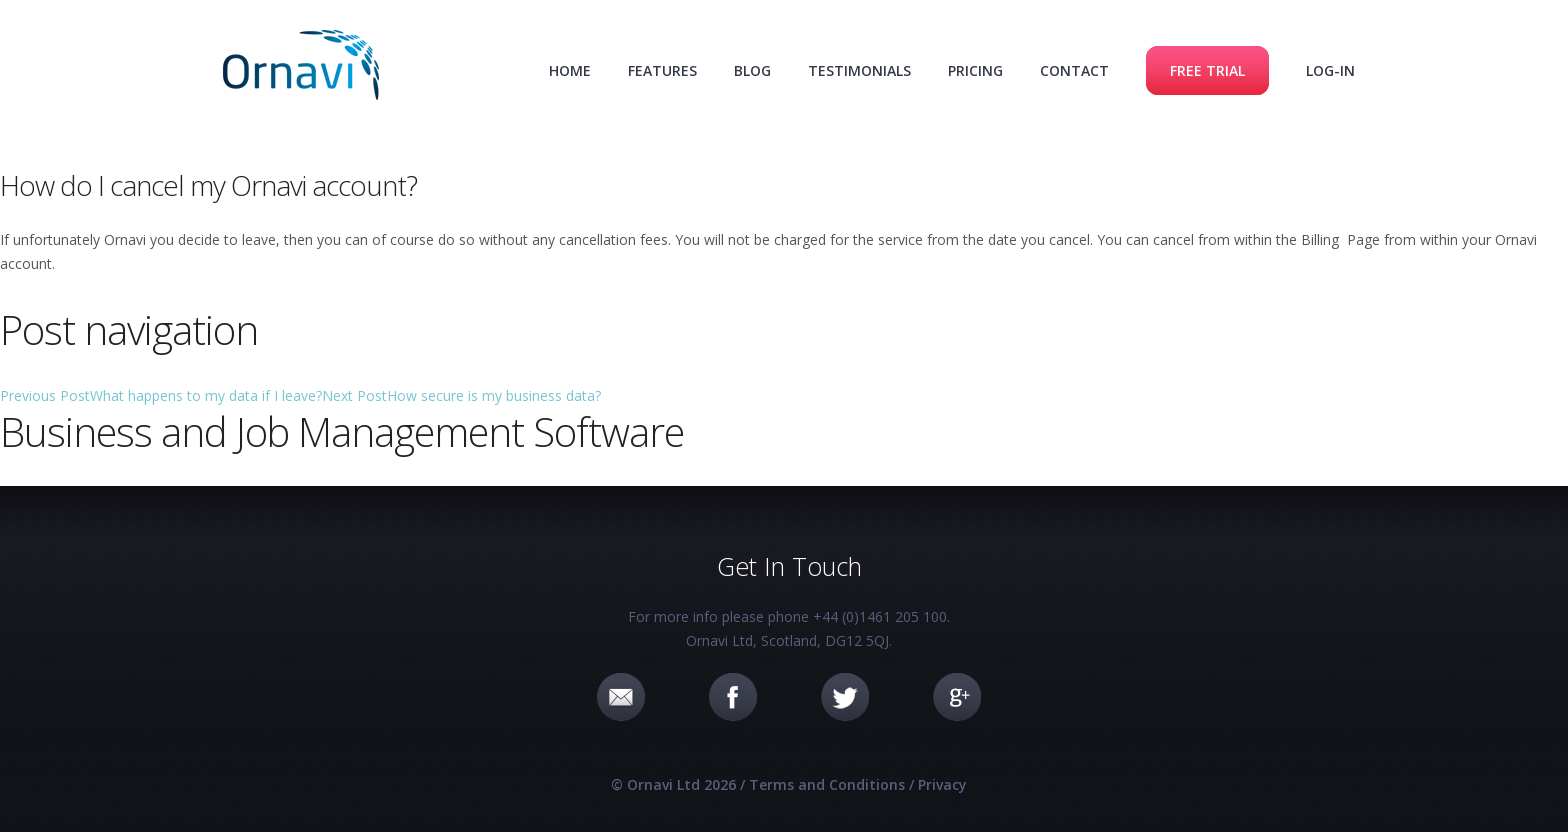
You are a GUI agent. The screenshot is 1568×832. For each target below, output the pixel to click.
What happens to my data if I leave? (161, 395)
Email (621, 697)
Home (570, 70)
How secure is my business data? (461, 395)
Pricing (975, 70)
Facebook (733, 697)
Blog (752, 70)
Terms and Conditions (827, 784)
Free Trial (1207, 70)
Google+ (957, 697)
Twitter (845, 697)
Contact (1074, 70)
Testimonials (859, 70)
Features (662, 70)
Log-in (1330, 70)
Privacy (942, 784)
